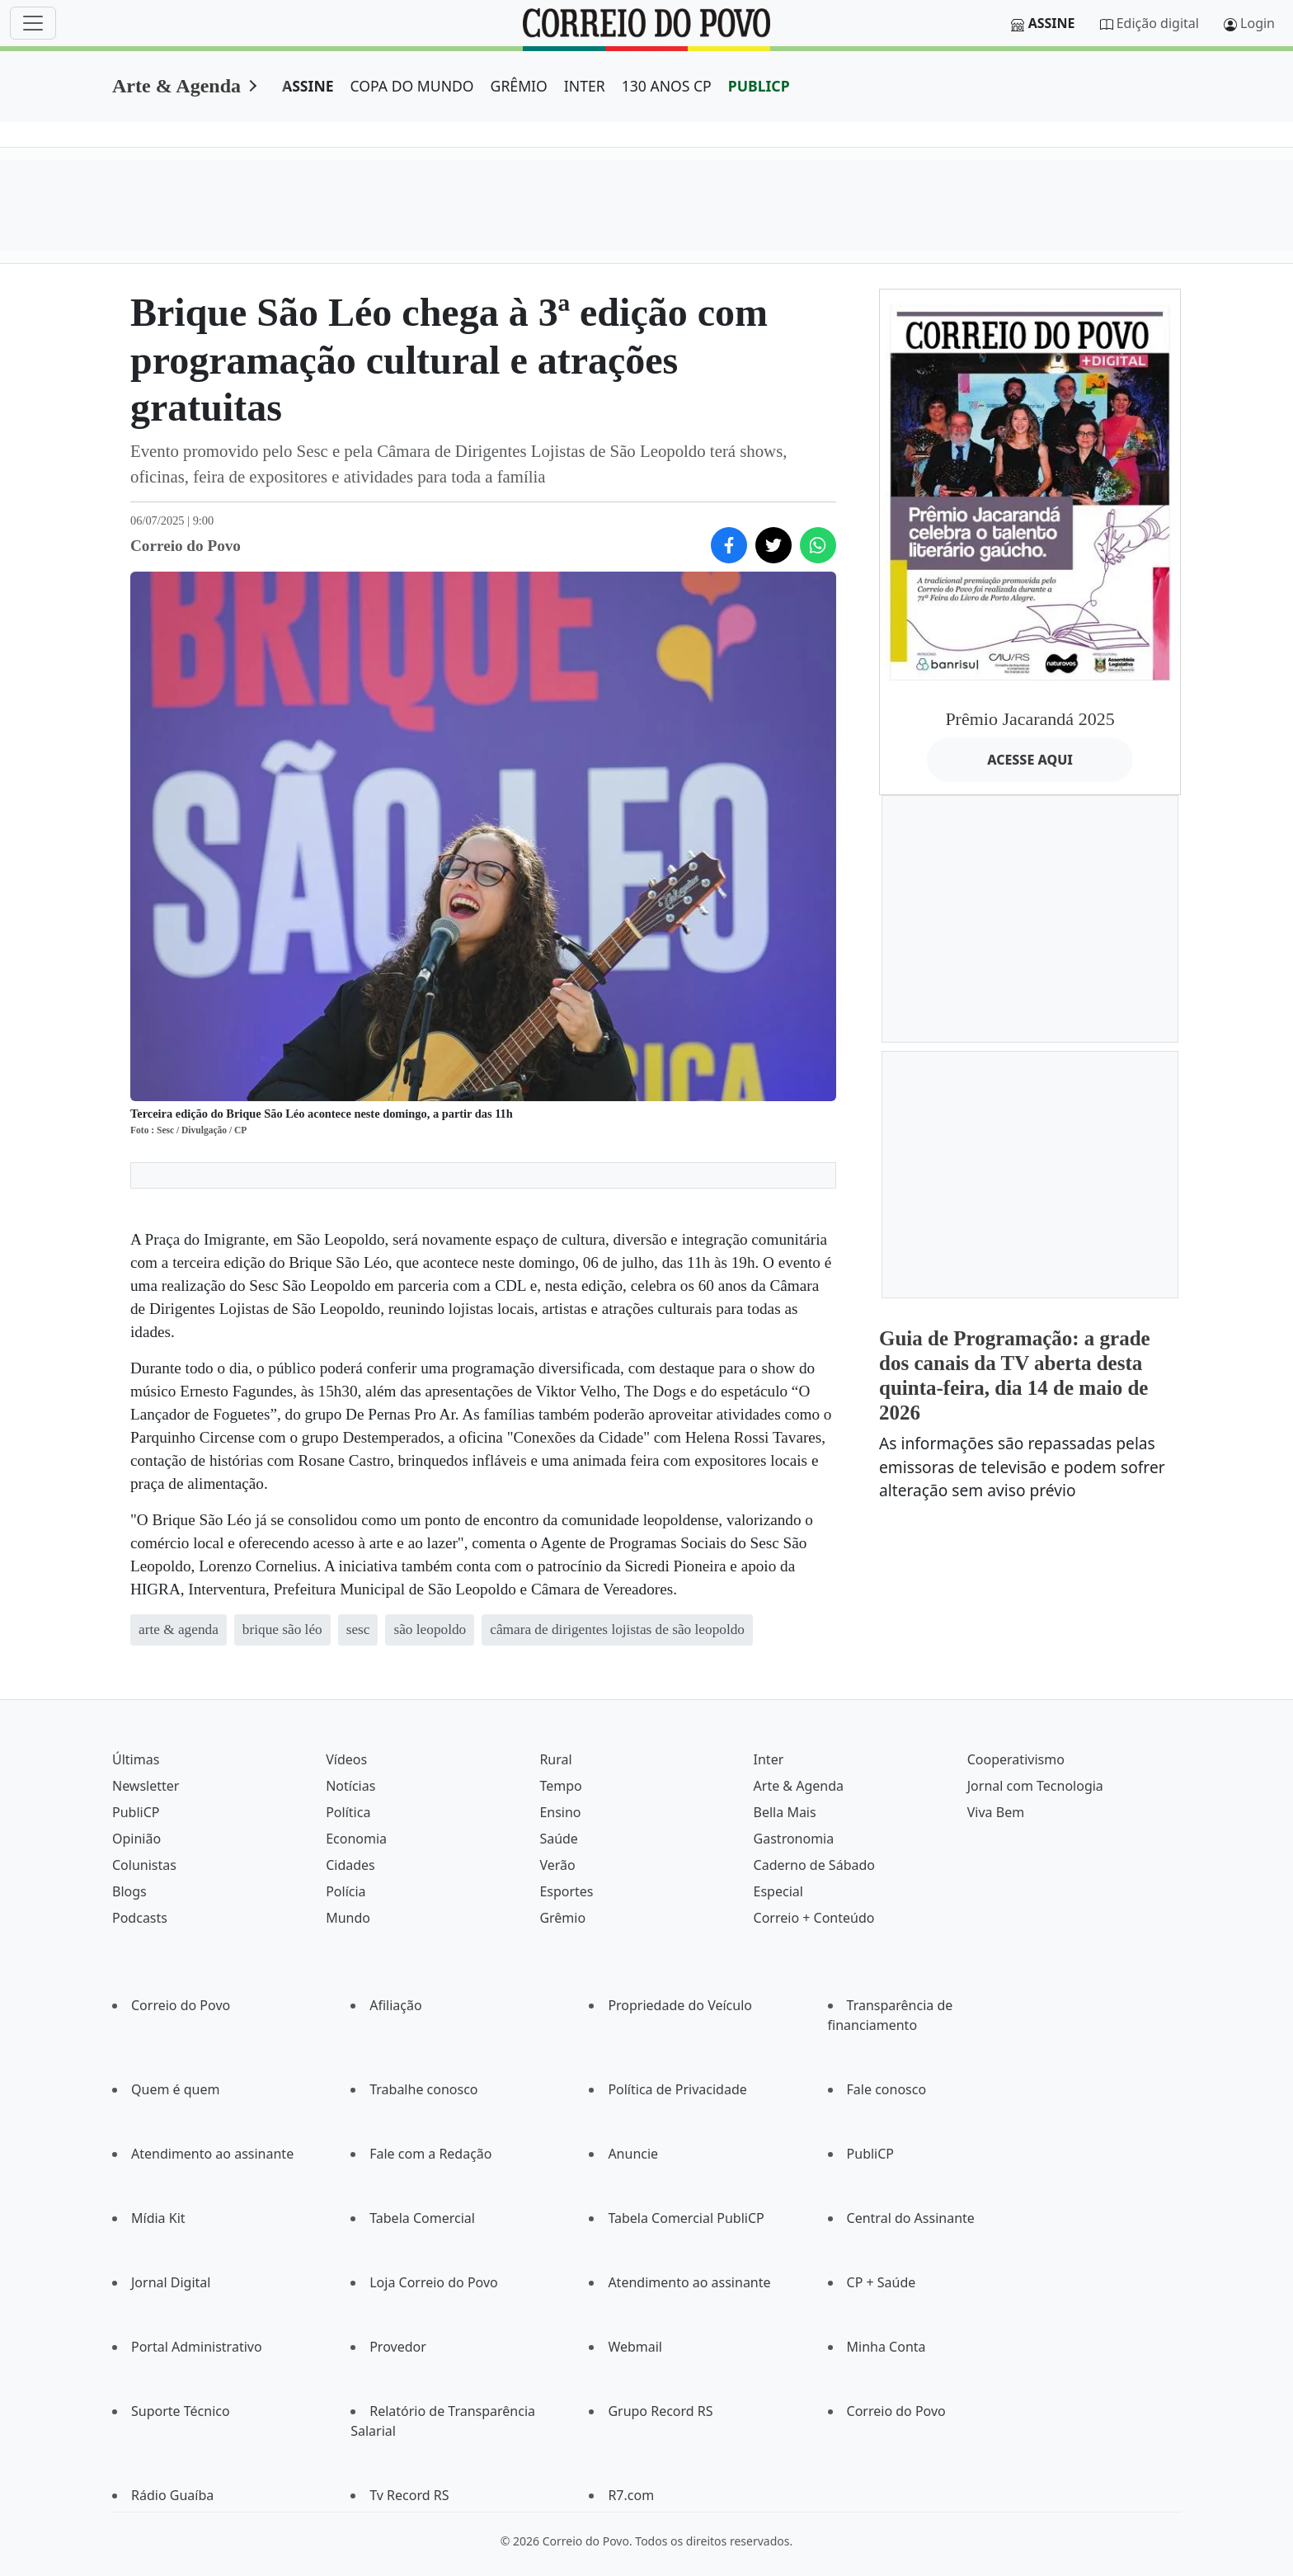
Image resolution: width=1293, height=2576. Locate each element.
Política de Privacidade (677, 2089)
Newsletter (145, 1786)
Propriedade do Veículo (680, 2005)
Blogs (129, 1891)
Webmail (635, 2347)
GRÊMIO (519, 86)
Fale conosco (887, 2089)
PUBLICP (759, 86)
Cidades (350, 1865)
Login (1257, 23)
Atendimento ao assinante (212, 2154)
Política (348, 1812)
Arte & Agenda (176, 86)
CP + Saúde (881, 2282)
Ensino (560, 1812)
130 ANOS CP (667, 86)
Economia (356, 1839)
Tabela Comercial (422, 2218)
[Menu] (33, 23)
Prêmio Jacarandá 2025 (1029, 719)
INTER (584, 86)
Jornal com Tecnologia (1035, 1786)
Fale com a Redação (430, 2154)
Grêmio (562, 1918)
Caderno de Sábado (814, 1865)
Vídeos (346, 1759)
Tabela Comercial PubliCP (686, 2218)
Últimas (135, 1759)
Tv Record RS (409, 2495)
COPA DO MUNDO (412, 86)
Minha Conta (886, 2347)
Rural (555, 1759)
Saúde (558, 1839)
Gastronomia (794, 1839)
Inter (769, 1759)
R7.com (631, 2495)
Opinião (136, 1839)
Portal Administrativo (196, 2347)
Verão (557, 1865)
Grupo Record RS (660, 2411)
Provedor (397, 2347)
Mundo (348, 1918)
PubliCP (135, 1812)
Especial (778, 1891)
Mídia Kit (158, 2218)
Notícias (350, 1786)
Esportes (566, 1891)
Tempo (560, 1786)
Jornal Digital (170, 2282)
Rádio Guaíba (172, 2495)
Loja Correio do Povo (433, 2282)
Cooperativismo (1016, 1759)
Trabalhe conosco (423, 2089)
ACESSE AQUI (1030, 760)
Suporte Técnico (180, 2411)
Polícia (345, 1891)
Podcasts (139, 1918)
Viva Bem (995, 1812)
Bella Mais (785, 1812)
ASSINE (308, 86)
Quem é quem (175, 2089)
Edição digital (1158, 23)
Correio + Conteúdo (814, 1918)
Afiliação (395, 2005)
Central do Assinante (911, 2218)
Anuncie (633, 2154)
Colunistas (144, 1865)
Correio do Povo (180, 2005)
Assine (1051, 23)
